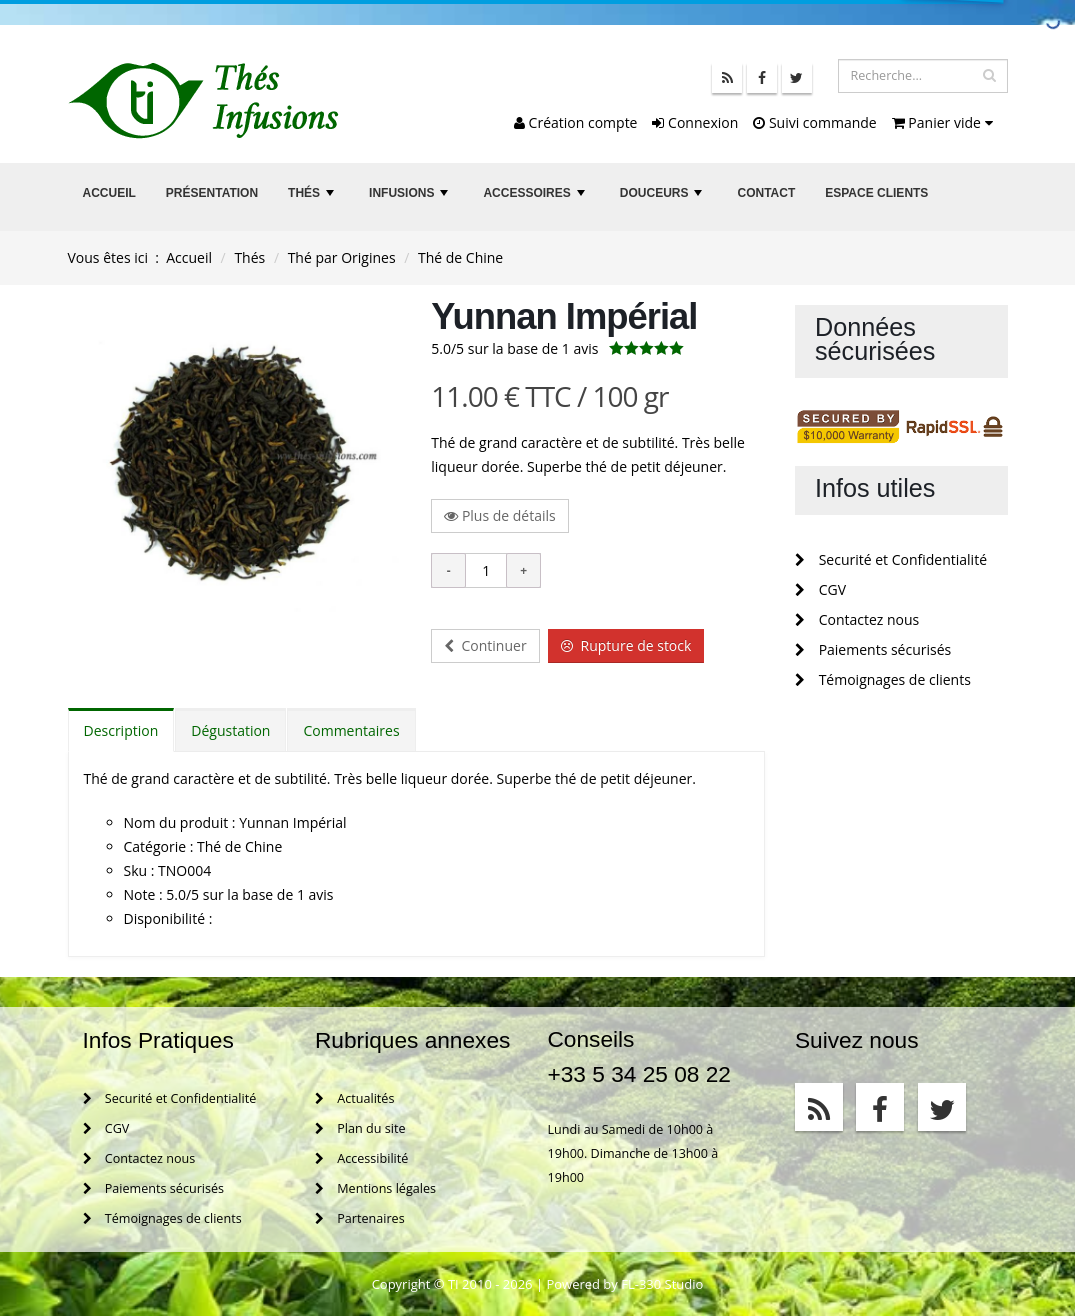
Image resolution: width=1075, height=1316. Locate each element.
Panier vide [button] (942, 122)
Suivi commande (814, 122)
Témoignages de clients (883, 679)
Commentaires (351, 730)
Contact (766, 193)
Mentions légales (375, 1188)
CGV (820, 589)
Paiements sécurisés (873, 649)
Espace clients (876, 193)
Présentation (212, 193)
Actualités (354, 1098)
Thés (313, 198)
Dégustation (230, 730)
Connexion (695, 122)
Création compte (576, 122)
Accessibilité (361, 1158)
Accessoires (536, 198)
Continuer (485, 645)
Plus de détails (500, 515)
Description (121, 730)
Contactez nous (857, 619)
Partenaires (360, 1218)
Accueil (109, 193)
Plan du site (360, 1128)
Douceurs (663, 198)
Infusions (411, 198)
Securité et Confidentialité (891, 559)
